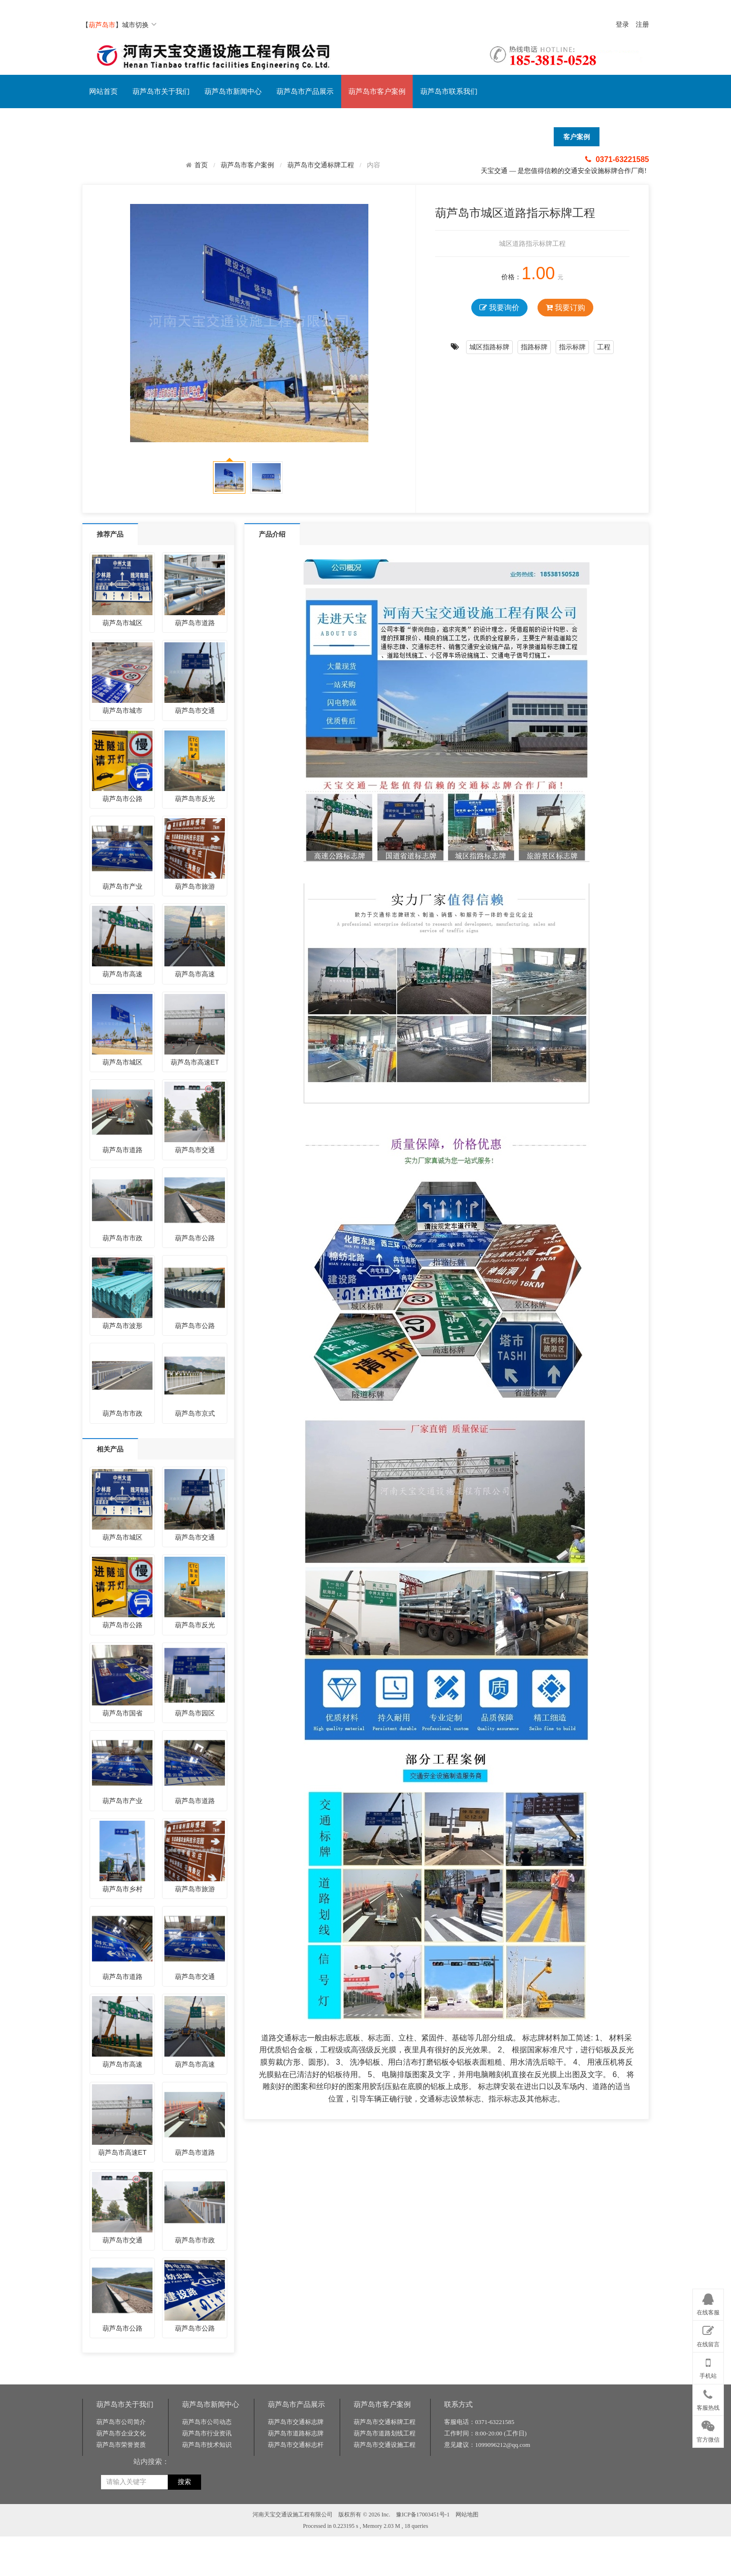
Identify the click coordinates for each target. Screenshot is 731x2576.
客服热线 (708, 2398)
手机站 (708, 2366)
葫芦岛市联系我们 (448, 91)
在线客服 (708, 2303)
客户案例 (576, 137)
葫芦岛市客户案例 (377, 91)
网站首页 (103, 91)
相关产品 (110, 1449)
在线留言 (708, 2334)
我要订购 (565, 307)
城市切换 (139, 25)
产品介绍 (272, 534)
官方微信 (708, 2430)
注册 (642, 24)
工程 (603, 347)
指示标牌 (572, 347)
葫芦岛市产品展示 (305, 91)
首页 (201, 165)
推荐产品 (110, 534)
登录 (622, 24)
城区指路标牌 (489, 347)
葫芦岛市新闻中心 (233, 91)
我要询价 (499, 307)
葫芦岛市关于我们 (161, 91)
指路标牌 (534, 347)
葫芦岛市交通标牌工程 (320, 165)
